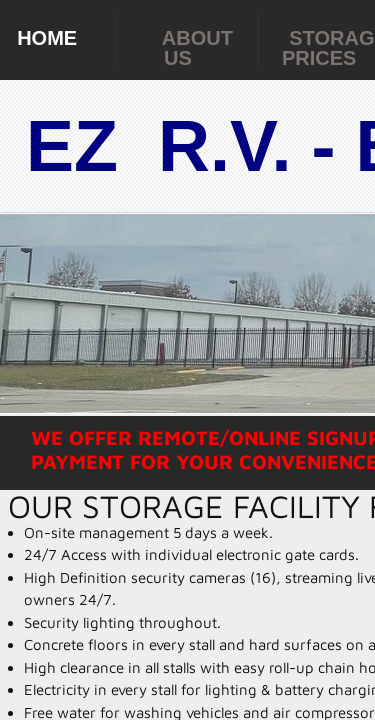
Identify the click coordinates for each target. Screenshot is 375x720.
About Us (197, 48)
